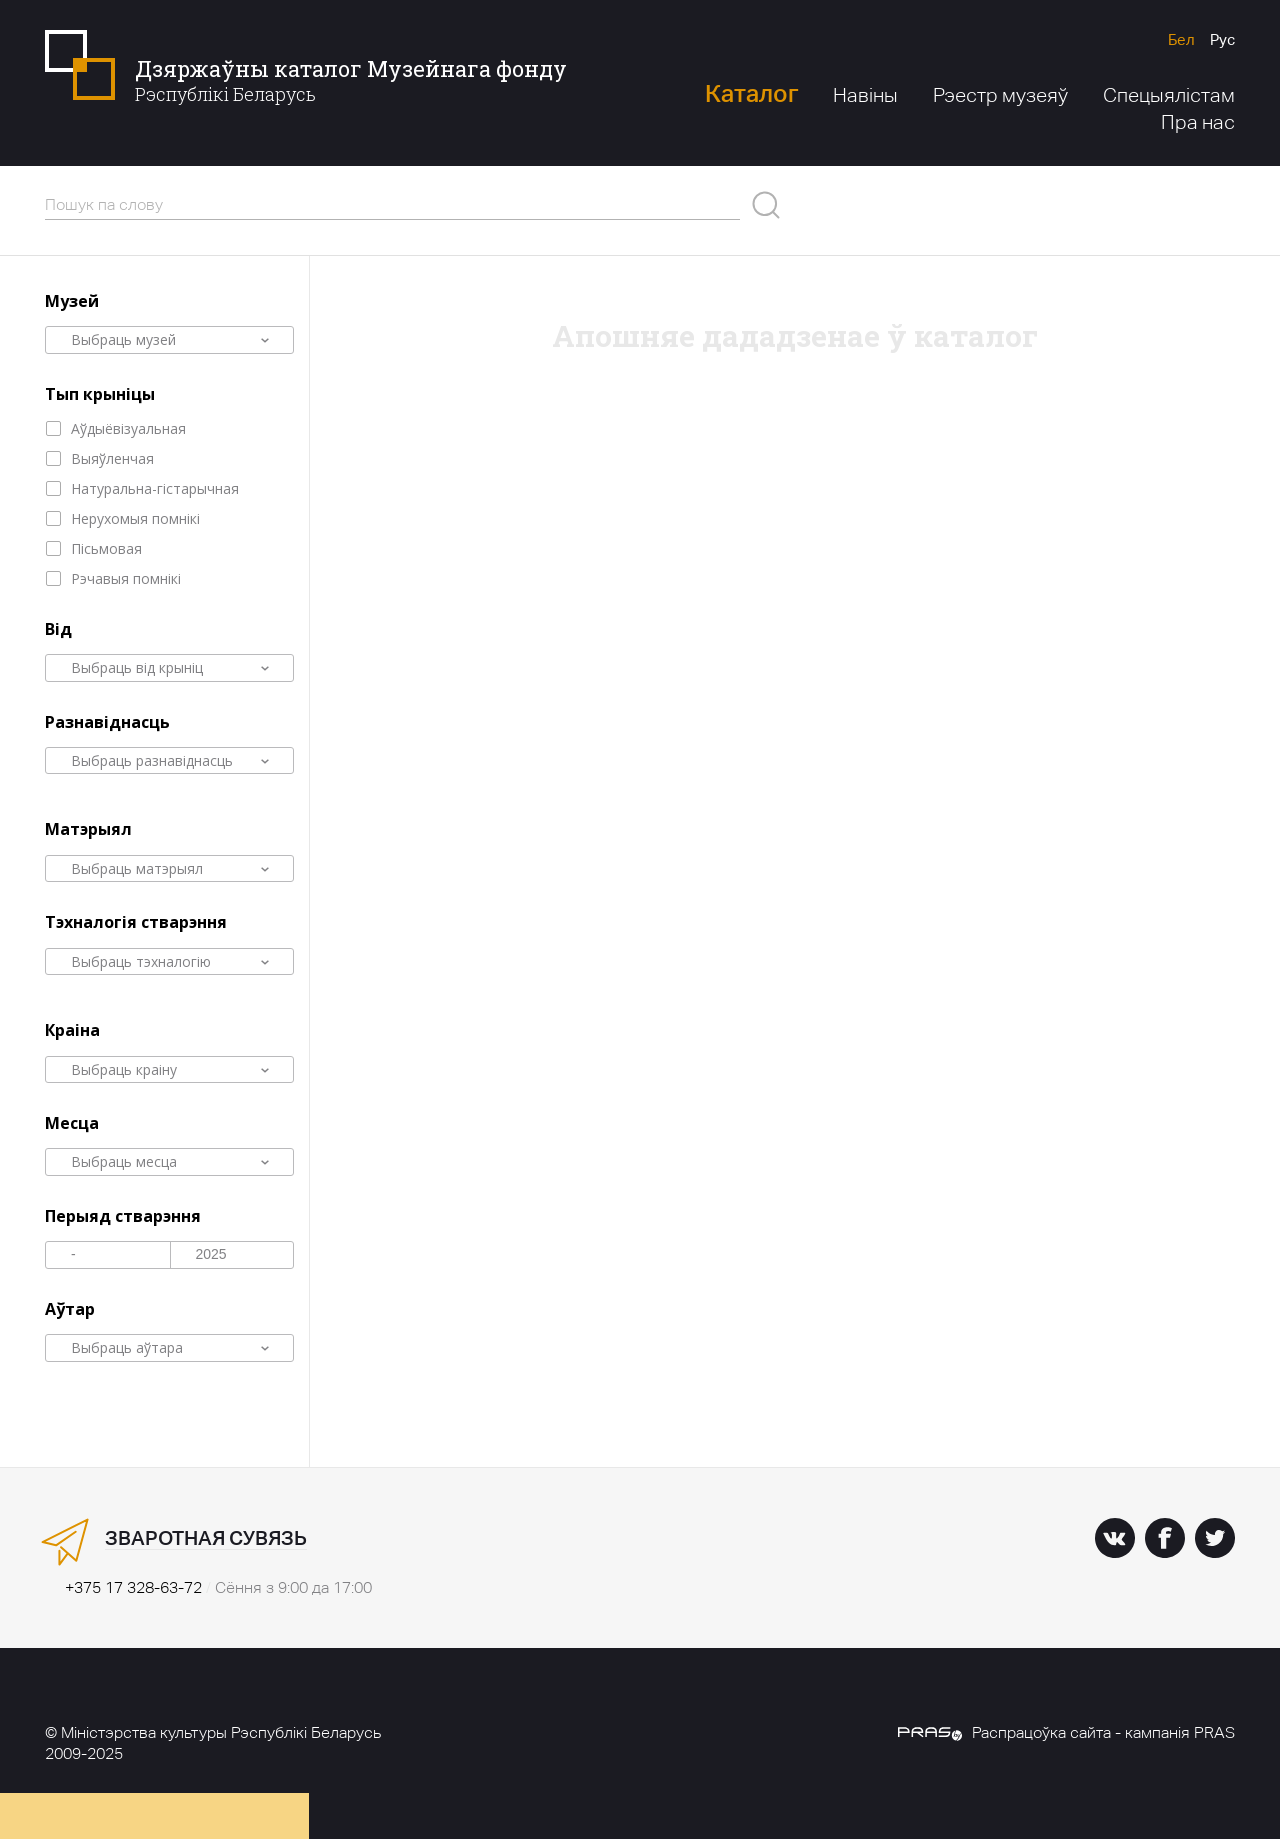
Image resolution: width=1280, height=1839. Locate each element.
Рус (1222, 39)
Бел (1181, 39)
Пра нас (1198, 122)
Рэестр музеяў (1000, 95)
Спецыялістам (1169, 95)
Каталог (751, 93)
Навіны (865, 95)
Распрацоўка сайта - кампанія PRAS (1066, 1732)
